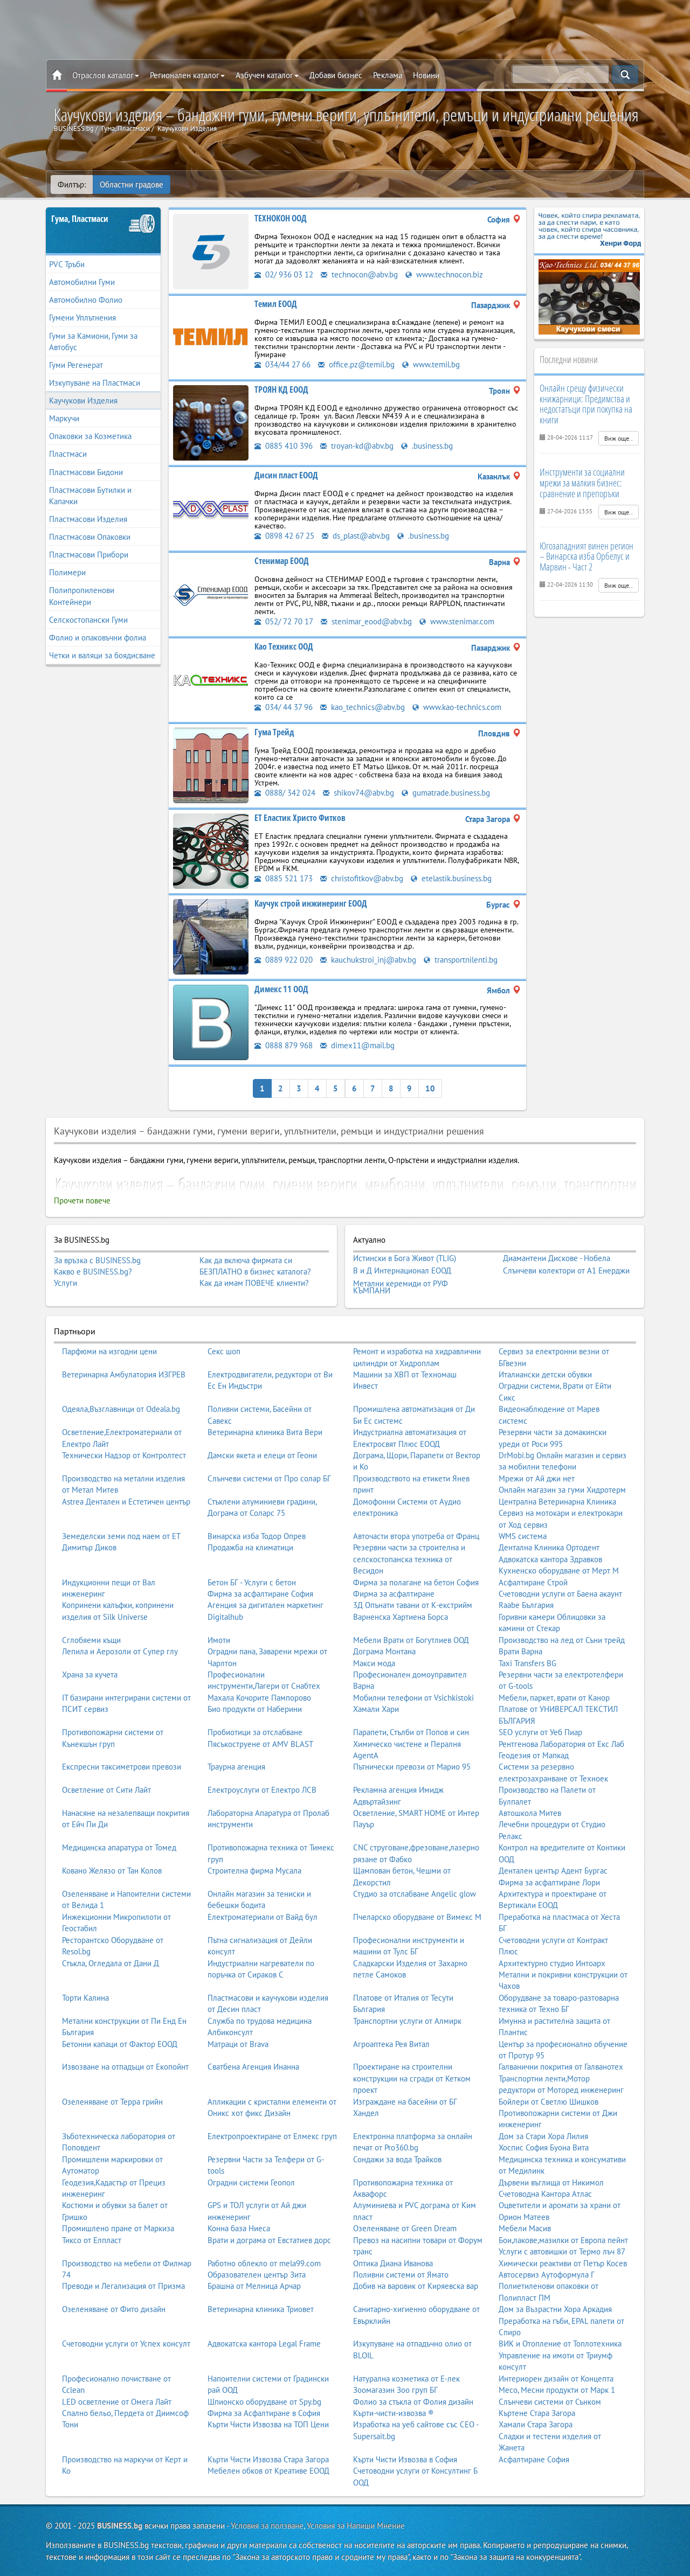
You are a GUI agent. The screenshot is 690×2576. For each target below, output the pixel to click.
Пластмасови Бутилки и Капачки (90, 495)
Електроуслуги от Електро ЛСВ (262, 1790)
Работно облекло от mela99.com (264, 2263)
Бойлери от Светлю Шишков (548, 2101)
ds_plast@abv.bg (356, 536)
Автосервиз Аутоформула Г (547, 2274)
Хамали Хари (376, 1709)
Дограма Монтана (384, 1651)
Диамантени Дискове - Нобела (556, 1258)
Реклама (387, 75)
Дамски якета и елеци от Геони (262, 1455)
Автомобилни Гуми (82, 282)
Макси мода (374, 1663)
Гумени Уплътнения (82, 317)
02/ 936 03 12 (283, 274)
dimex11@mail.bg (357, 1045)
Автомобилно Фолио (85, 300)
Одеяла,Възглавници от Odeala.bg (121, 1409)
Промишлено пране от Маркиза (118, 2228)
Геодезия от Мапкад (534, 1755)
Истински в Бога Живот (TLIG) (404, 1258)
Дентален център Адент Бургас (553, 1870)
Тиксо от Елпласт (91, 2240)
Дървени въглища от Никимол (551, 2182)
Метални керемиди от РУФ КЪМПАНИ (400, 1286)
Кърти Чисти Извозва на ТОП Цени (268, 2424)
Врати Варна (520, 1651)
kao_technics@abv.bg (362, 707)
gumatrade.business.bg (446, 793)
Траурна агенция (236, 1767)
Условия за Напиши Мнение (356, 2526)
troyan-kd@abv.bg (357, 446)
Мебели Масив (525, 2228)
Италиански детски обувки (545, 1374)
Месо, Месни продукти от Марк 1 (557, 2390)
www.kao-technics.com (456, 707)
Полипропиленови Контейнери (81, 596)
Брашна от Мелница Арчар (254, 2286)
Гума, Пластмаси (79, 219)
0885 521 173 (283, 878)
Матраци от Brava (238, 2043)
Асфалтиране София (534, 2459)
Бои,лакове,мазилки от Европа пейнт (563, 2240)
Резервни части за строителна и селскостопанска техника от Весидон (409, 1559)
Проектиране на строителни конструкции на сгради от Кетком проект (412, 2078)
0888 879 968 (283, 1045)
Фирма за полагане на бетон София (416, 1582)
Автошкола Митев (530, 1813)
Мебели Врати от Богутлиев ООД (411, 1640)
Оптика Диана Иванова (393, 2263)
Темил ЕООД (275, 304)
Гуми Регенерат (76, 365)
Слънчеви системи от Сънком (550, 2401)
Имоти (219, 1640)
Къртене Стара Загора (537, 2413)
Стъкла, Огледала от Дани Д (110, 1963)
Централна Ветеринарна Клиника (557, 1501)
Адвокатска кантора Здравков (550, 1559)
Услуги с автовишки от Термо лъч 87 (562, 2251)
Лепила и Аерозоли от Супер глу (120, 1651)
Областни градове (131, 184)
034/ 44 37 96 (283, 707)
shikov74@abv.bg (358, 793)
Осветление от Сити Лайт (106, 1790)
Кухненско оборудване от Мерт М (559, 1570)
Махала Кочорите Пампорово (259, 1698)
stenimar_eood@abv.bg (366, 621)
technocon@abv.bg (359, 274)
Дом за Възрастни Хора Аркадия (555, 2309)
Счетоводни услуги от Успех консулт (126, 2343)
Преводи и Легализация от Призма (123, 2286)
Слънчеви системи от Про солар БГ (269, 1478)
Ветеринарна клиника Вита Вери (265, 1432)
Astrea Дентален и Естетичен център (126, 1501)
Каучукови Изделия (83, 400)
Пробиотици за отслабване (255, 1732)
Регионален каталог (187, 75)
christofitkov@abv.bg (361, 878)
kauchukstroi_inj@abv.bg (368, 960)
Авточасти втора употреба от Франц (416, 1536)
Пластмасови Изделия (88, 519)
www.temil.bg (431, 364)
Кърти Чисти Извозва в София (405, 2459)
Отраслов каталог (105, 75)
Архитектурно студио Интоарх (552, 1963)
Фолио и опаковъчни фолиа (97, 637)
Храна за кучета (90, 1674)
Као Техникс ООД (283, 646)
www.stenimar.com (456, 621)
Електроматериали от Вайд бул (263, 1917)
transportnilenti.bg (461, 960)
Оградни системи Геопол (251, 2182)
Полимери (67, 572)
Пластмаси (68, 454)
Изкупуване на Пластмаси (94, 383)
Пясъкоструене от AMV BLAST (260, 1743)
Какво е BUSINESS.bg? (93, 1271)
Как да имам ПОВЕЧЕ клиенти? (254, 1283)
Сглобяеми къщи (91, 1640)
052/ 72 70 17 (283, 621)
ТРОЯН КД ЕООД (281, 389)
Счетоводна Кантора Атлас (545, 2194)
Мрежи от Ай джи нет (537, 1478)
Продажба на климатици (250, 1547)
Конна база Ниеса (239, 2228)
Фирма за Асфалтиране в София (264, 2413)
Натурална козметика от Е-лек (406, 2378)
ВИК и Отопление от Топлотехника (560, 2343)
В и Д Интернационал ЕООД (402, 1271)
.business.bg (427, 446)
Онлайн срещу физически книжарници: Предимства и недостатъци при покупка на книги (586, 403)
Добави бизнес (335, 75)
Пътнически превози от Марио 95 (412, 1767)
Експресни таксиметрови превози (121, 1767)
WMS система (523, 1536)
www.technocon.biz (444, 274)
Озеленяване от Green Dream (405, 2228)
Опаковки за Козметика (90, 436)
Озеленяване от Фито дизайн (113, 2309)
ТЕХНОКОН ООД (280, 218)
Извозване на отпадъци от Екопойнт (125, 2067)
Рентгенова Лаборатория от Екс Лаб (561, 1743)
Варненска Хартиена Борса (400, 1617)
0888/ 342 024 (284, 793)
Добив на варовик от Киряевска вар (415, 2286)
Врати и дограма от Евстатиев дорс (269, 2240)
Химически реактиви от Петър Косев (563, 2263)
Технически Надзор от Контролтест (124, 1455)
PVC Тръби (67, 264)
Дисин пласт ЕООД (286, 475)
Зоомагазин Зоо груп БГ (395, 2390)
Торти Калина (85, 1998)
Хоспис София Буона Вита (544, 2147)
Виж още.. (618, 438)
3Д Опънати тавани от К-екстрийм (412, 1605)
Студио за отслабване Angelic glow (414, 1894)
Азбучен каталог (267, 75)
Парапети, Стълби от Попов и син (411, 1732)
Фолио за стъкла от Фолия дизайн (413, 2401)
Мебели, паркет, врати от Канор (554, 1698)
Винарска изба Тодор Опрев (257, 1536)
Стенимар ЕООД (281, 561)
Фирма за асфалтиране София (260, 1594)
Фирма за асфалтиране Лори (549, 1882)
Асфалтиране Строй (533, 1582)
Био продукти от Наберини (255, 1709)
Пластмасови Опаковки (89, 537)
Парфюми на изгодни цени (109, 1351)
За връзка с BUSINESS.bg (97, 1260)
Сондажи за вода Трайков (397, 2159)
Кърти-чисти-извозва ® (393, 2413)
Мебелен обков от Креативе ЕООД (268, 2471)
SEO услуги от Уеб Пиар (540, 1732)
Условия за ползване (267, 2526)
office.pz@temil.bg (356, 364)
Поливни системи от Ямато (400, 2274)
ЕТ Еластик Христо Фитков (300, 818)
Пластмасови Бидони (86, 472)
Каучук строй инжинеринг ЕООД (310, 903)
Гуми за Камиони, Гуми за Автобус (93, 341)
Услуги (65, 1283)
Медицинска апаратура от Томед (119, 1847)
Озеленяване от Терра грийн (112, 2101)
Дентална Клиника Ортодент (549, 1547)
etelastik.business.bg (451, 878)
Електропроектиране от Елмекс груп (272, 2136)
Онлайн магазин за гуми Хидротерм (562, 1490)
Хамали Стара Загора (535, 2424)
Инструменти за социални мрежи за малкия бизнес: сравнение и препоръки (582, 482)
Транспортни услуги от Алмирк (407, 2021)
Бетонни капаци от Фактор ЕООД (119, 2043)
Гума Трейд (274, 732)
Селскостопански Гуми (88, 620)
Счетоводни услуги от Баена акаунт (560, 1594)
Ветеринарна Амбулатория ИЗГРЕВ (123, 1374)
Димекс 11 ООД (281, 989)
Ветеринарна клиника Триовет (261, 2309)
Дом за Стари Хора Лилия (543, 2136)
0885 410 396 (283, 446)
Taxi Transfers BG (527, 1663)
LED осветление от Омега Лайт (116, 2401)
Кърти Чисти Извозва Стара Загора (268, 2459)
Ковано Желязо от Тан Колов (112, 1870)
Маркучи (64, 418)
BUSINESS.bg (119, 2526)
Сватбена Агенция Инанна (253, 2067)
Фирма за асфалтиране (393, 1594)
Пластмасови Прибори (88, 554)
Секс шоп (224, 1351)
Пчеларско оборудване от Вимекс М (417, 1917)
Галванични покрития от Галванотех (561, 2067)
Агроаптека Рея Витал (391, 2043)
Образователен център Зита (257, 2274)
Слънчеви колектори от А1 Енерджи (566, 1271)
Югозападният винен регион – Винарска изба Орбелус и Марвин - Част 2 (586, 556)
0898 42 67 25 (284, 536)
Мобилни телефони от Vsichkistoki (413, 1698)
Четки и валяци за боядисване (102, 655)
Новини (426, 75)
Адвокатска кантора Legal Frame (264, 2343)
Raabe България (526, 1605)
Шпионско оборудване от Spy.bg (264, 2401)
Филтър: (72, 184)
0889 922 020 (283, 960)
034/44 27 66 (282, 364)
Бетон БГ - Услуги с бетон (252, 1582)
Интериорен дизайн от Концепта (556, 2378)
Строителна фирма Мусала (254, 1870)
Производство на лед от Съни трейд (562, 1640)
